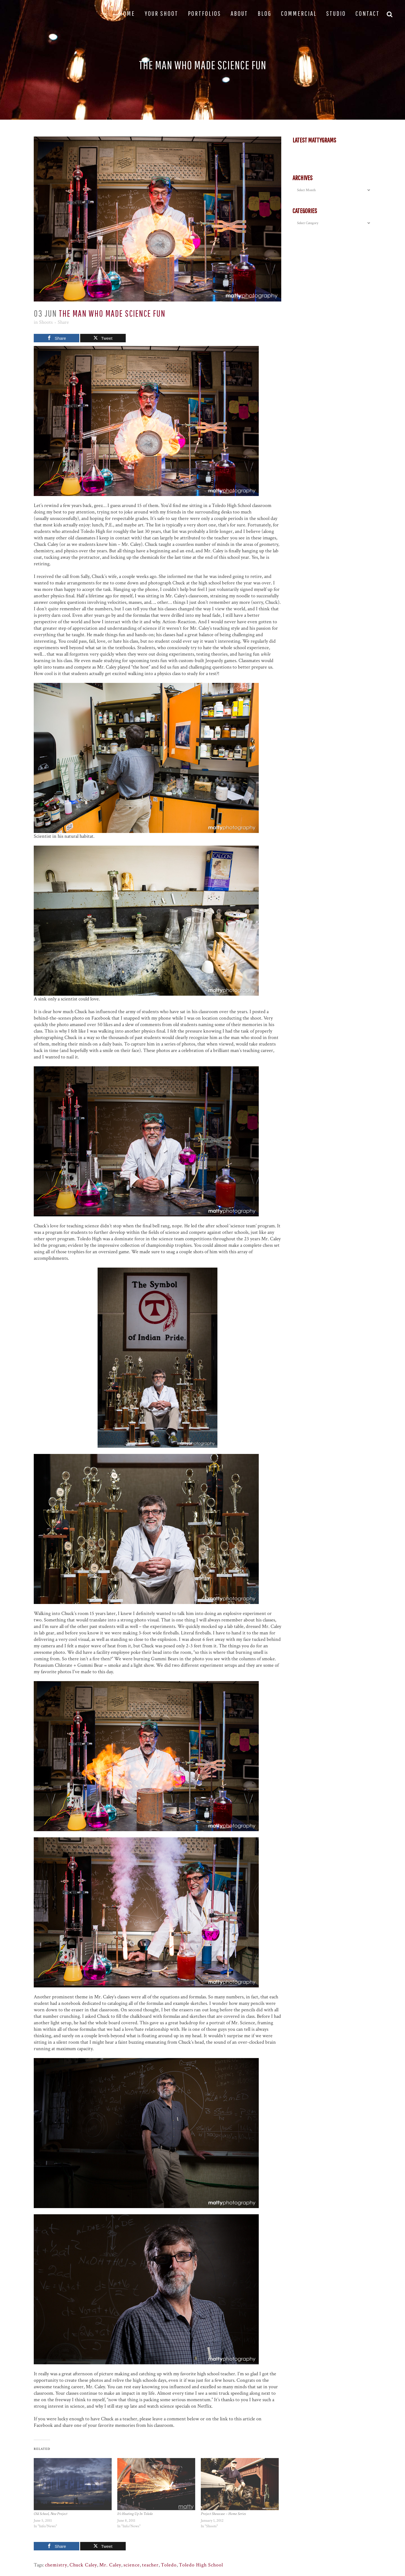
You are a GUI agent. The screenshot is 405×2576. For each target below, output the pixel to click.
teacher (150, 2565)
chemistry (56, 2565)
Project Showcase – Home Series (223, 2513)
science (131, 2565)
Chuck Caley (83, 2565)
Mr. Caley (110, 2565)
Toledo (169, 2565)
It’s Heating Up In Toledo (135, 2513)
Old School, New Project (50, 2513)
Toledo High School (201, 2565)
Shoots (46, 322)
